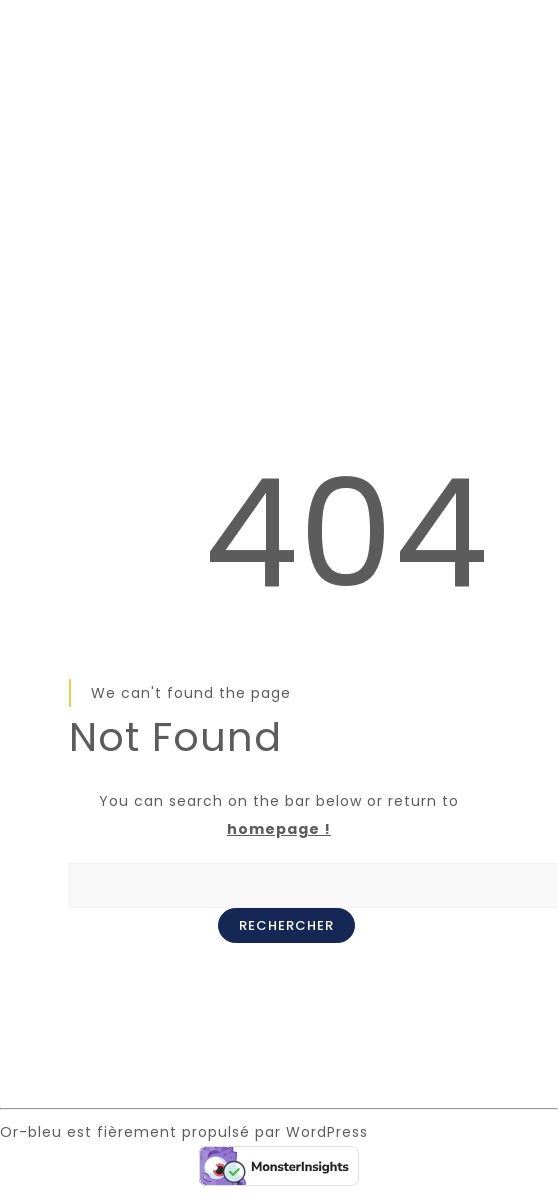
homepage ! (279, 829)
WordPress (327, 1132)
